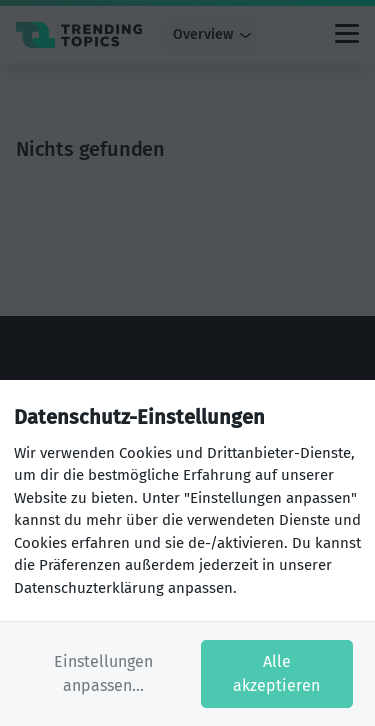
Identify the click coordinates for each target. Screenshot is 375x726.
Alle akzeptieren (276, 673)
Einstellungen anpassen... (103, 673)
